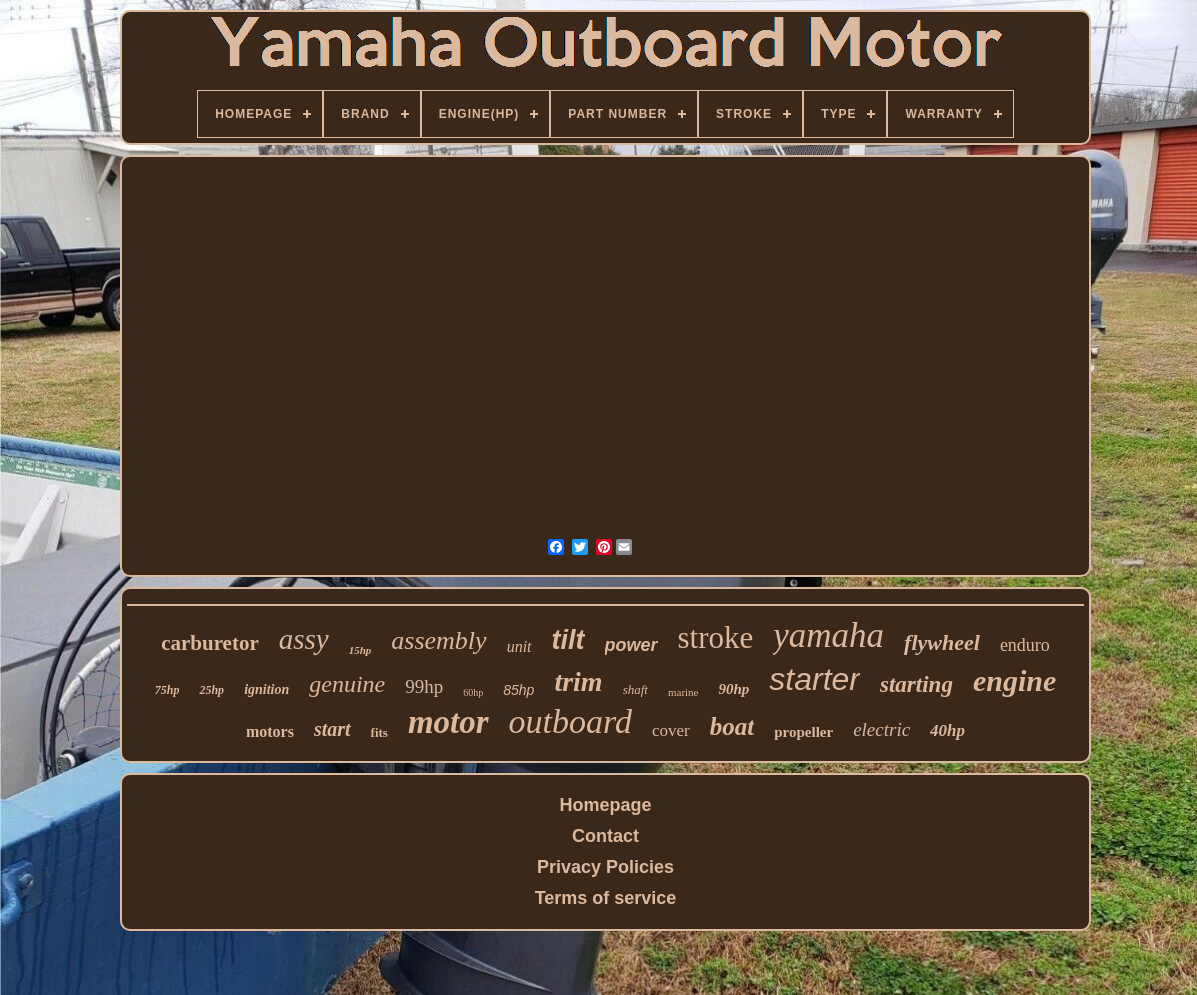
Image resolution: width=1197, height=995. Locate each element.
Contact (605, 836)
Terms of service (606, 898)
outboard (570, 721)
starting (916, 684)
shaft (635, 689)
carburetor (210, 643)
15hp (360, 650)
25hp (211, 690)
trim (578, 681)
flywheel (942, 642)
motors (270, 731)
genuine (347, 684)
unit (519, 646)
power (631, 645)
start (332, 729)
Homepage (605, 805)
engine (1014, 680)
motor (448, 722)
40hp (947, 730)
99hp (424, 686)
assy (304, 639)
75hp (167, 690)
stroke (716, 637)
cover (671, 730)
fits (379, 732)
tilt (568, 640)
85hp (518, 690)
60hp (473, 692)
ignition (266, 689)
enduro (1025, 645)
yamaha (828, 635)
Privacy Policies (605, 867)
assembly (438, 640)
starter (814, 679)
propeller (803, 732)
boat (732, 726)
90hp (733, 689)
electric (881, 729)
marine (683, 692)
